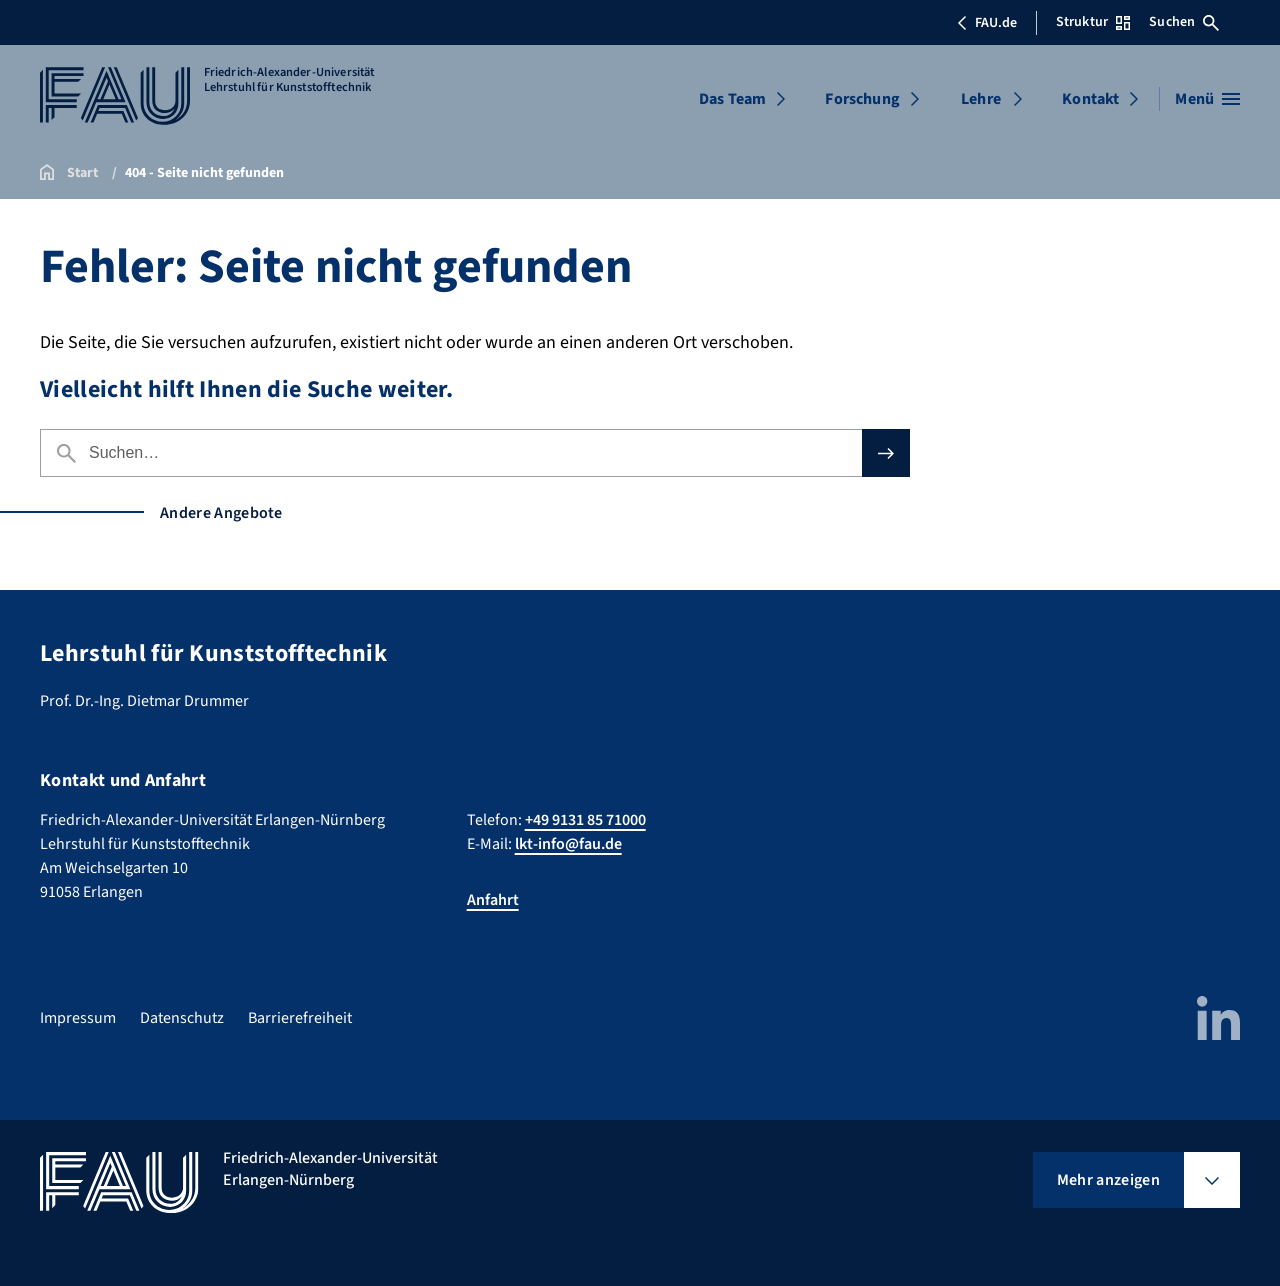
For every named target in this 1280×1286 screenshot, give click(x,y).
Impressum (78, 1018)
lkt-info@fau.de (568, 844)
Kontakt (1090, 99)
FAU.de (987, 23)
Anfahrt (493, 900)
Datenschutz (182, 1018)
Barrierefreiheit (300, 1018)
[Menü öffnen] (1207, 99)
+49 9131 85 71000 (585, 820)
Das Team (732, 99)
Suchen (1184, 22)
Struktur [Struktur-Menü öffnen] (1093, 22)
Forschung (862, 99)
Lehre (981, 99)
